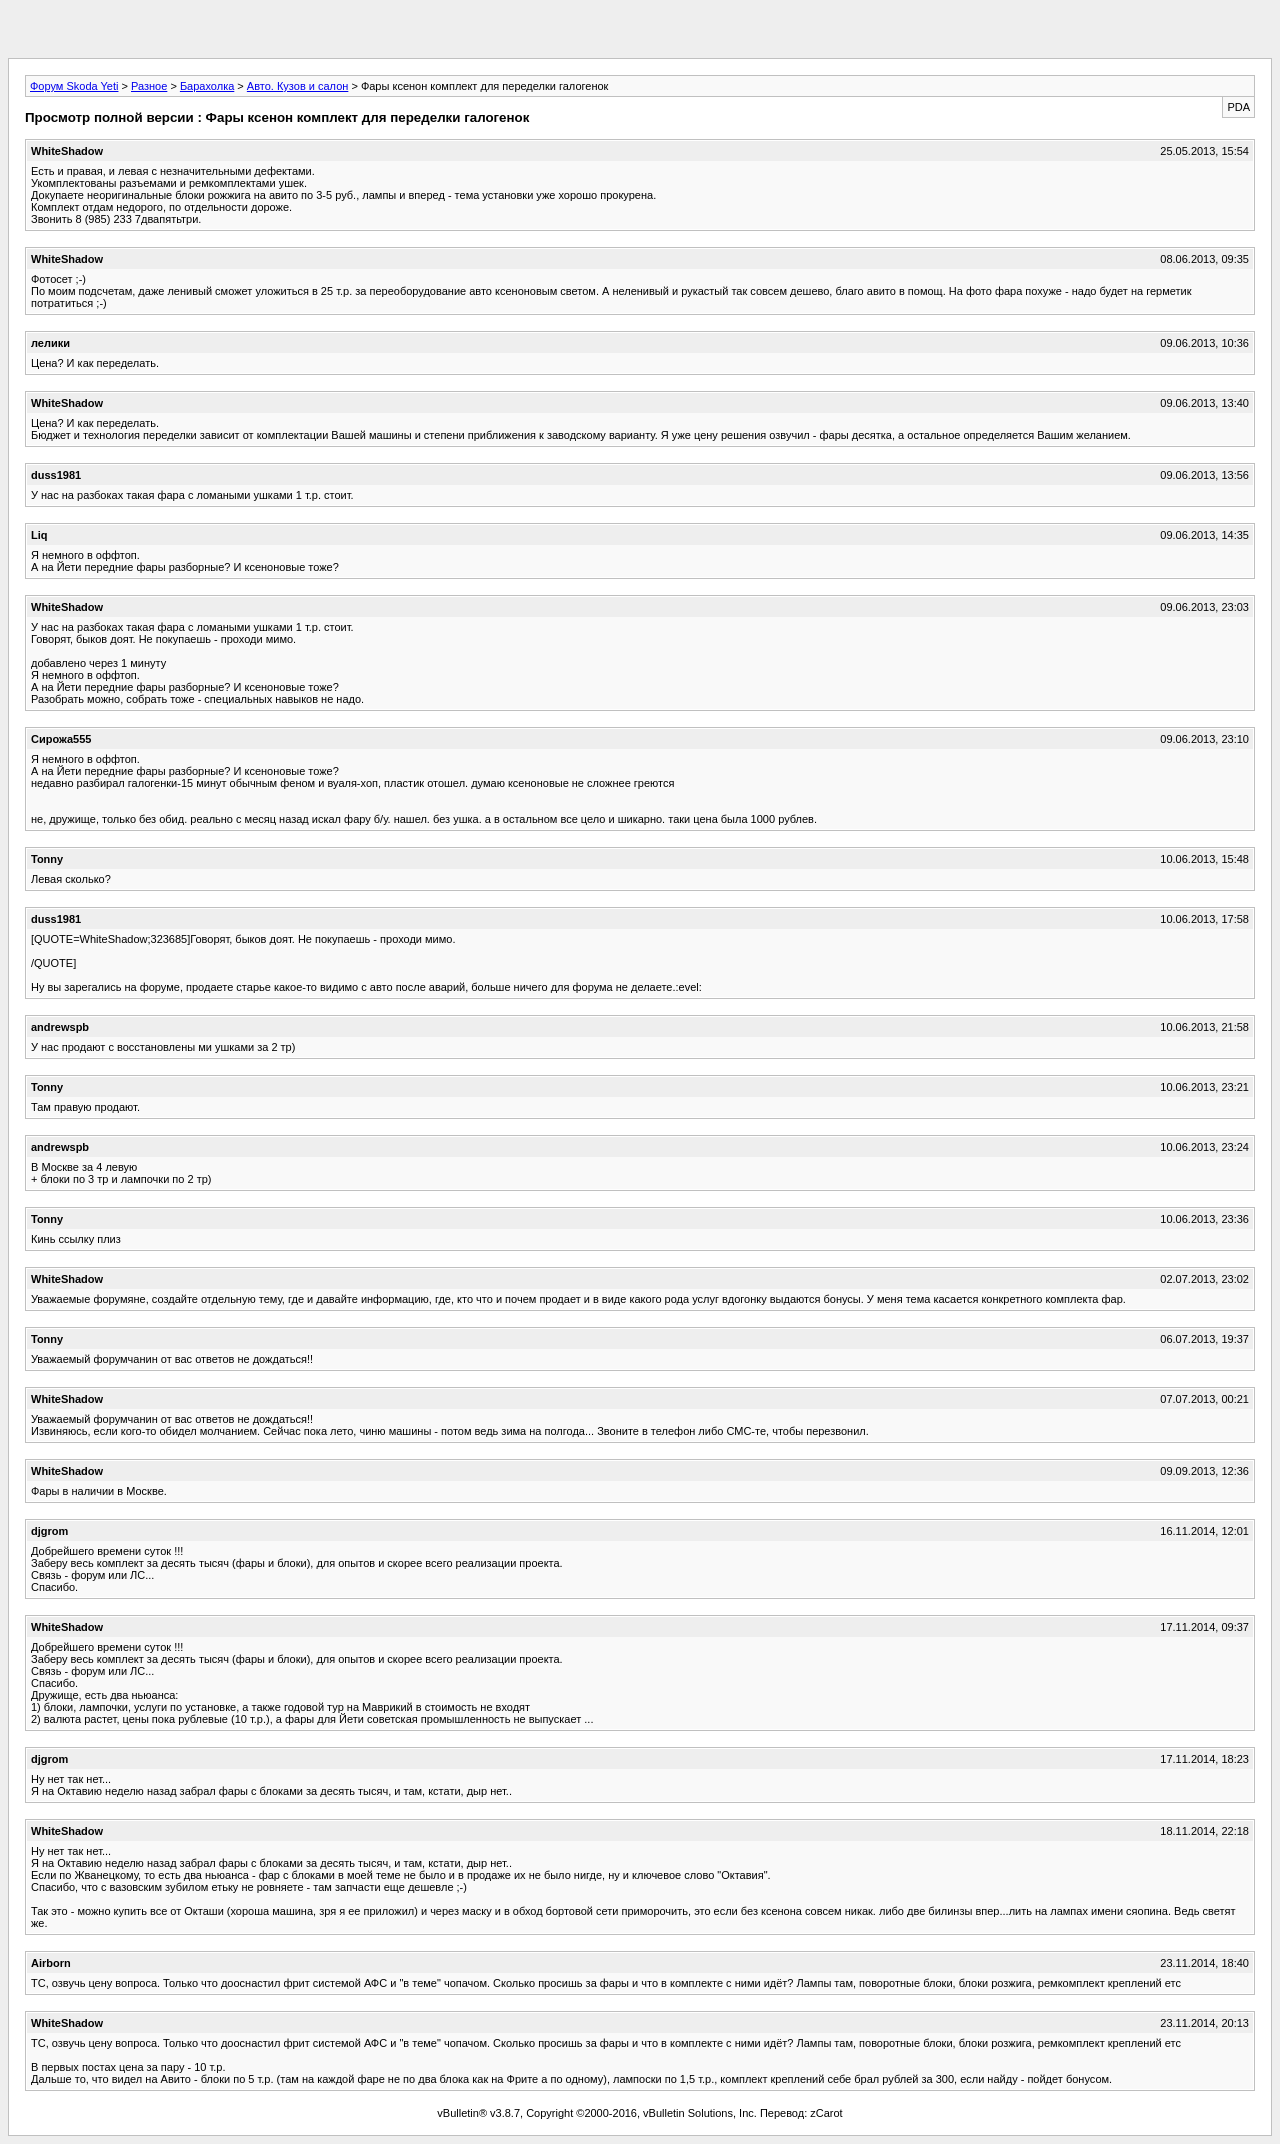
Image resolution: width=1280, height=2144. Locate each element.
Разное (149, 86)
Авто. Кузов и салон (297, 86)
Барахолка (207, 86)
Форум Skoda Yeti (74, 86)
